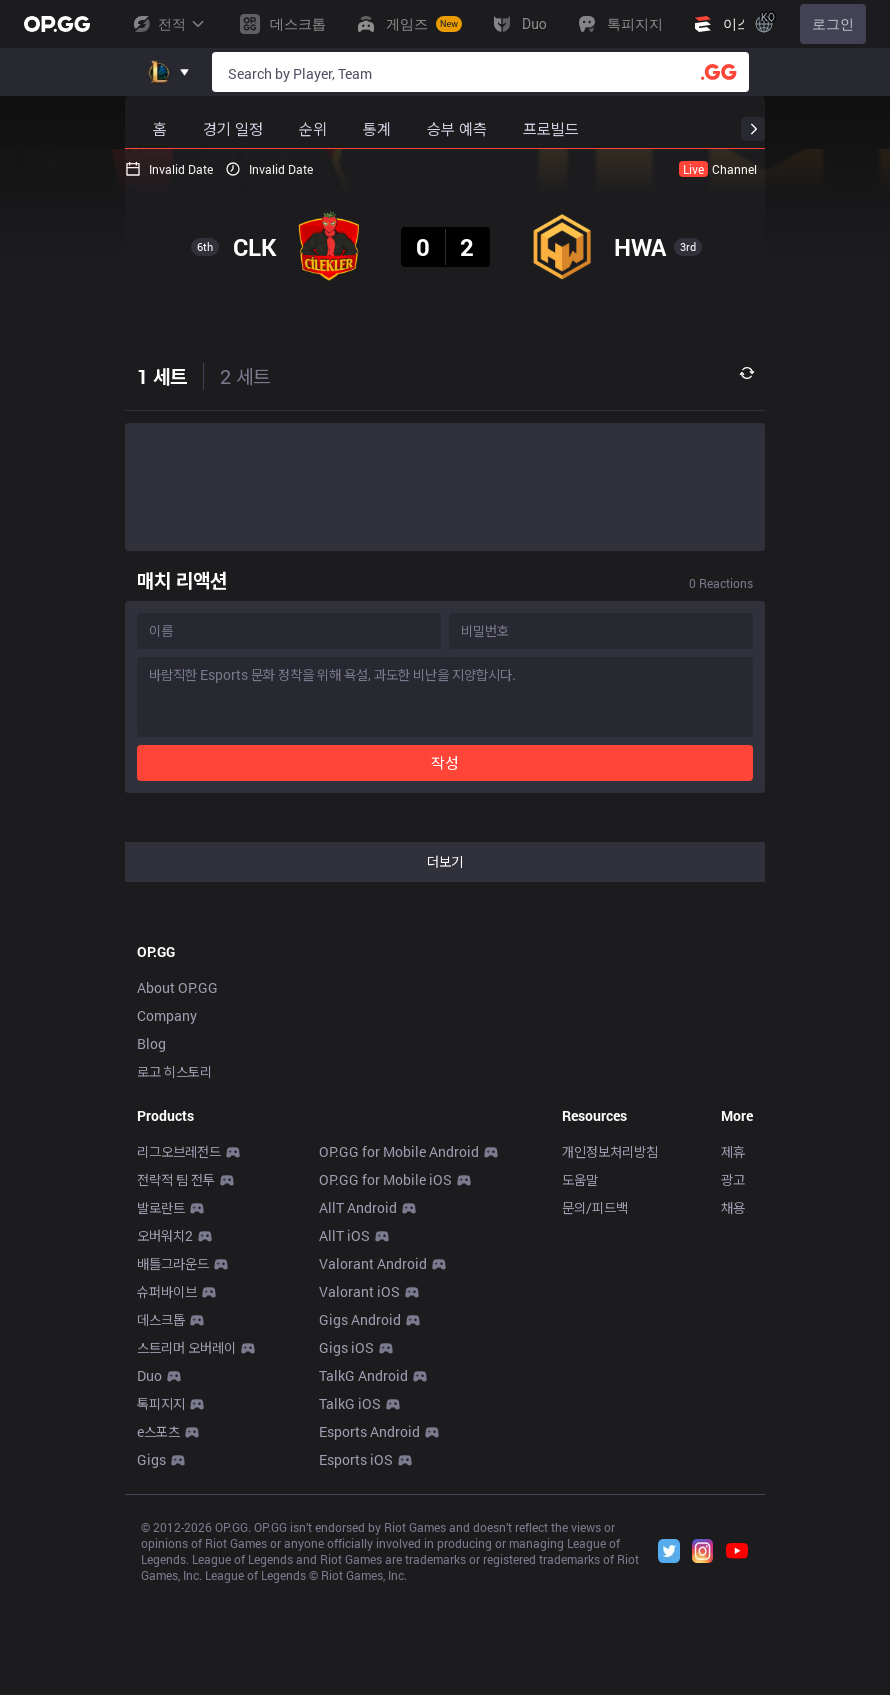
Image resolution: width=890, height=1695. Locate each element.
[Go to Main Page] (57, 24)
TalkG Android (363, 1375)
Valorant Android (373, 1263)
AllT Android (358, 1207)
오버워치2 (165, 1235)
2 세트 (245, 376)
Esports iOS (356, 1459)
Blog (151, 1043)
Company (167, 1015)
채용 (733, 1207)
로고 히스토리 (174, 1071)
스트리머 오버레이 (186, 1347)
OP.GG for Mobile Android (399, 1151)
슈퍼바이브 (167, 1291)
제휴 (733, 1151)
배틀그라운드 (173, 1263)
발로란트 (161, 1207)
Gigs (151, 1459)
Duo (149, 1375)
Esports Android (369, 1431)
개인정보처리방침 (610, 1151)
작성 (445, 762)
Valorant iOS (359, 1291)
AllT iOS (344, 1235)
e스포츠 (158, 1431)
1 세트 (162, 376)
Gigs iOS (346, 1347)
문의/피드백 (595, 1207)
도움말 (580, 1179)
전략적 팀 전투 (176, 1179)
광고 (733, 1179)
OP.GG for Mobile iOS (385, 1179)
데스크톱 (161, 1319)
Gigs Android (360, 1319)
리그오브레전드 (179, 1151)
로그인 (833, 24)
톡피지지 (161, 1403)
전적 (168, 24)
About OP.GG (177, 987)
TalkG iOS (350, 1403)
